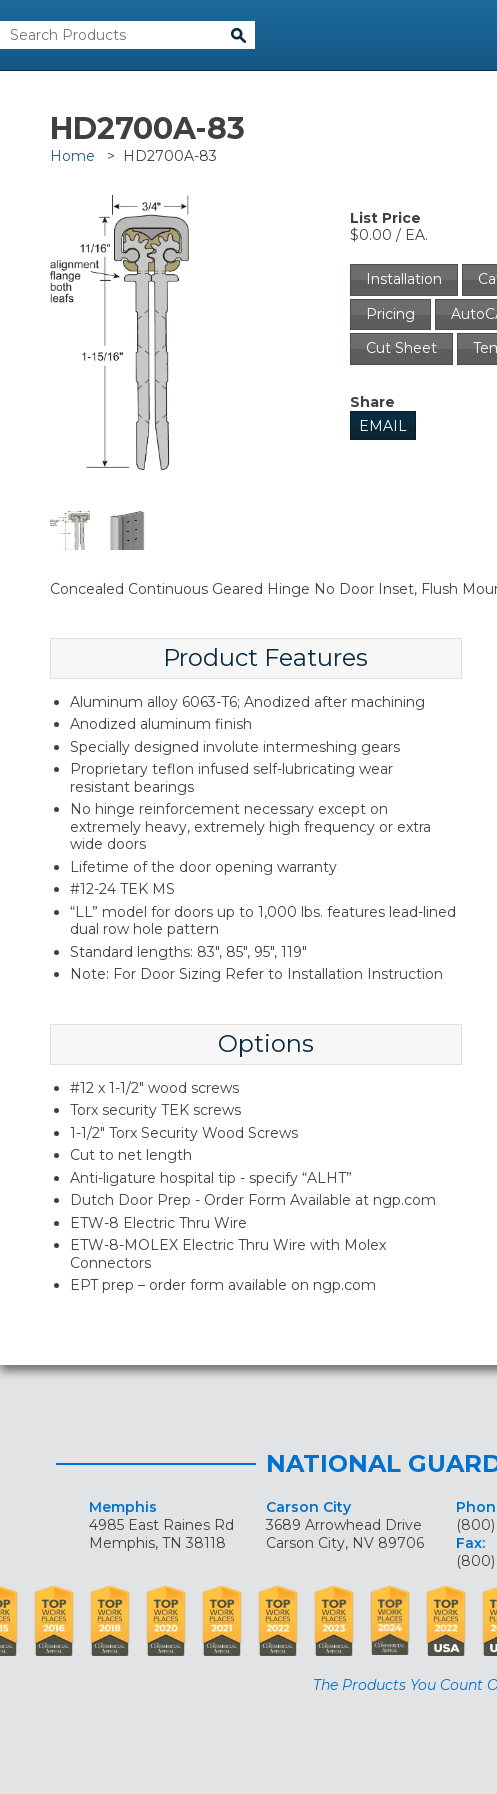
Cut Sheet (401, 348)
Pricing (390, 314)
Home (72, 156)
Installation (404, 279)
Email (383, 426)
